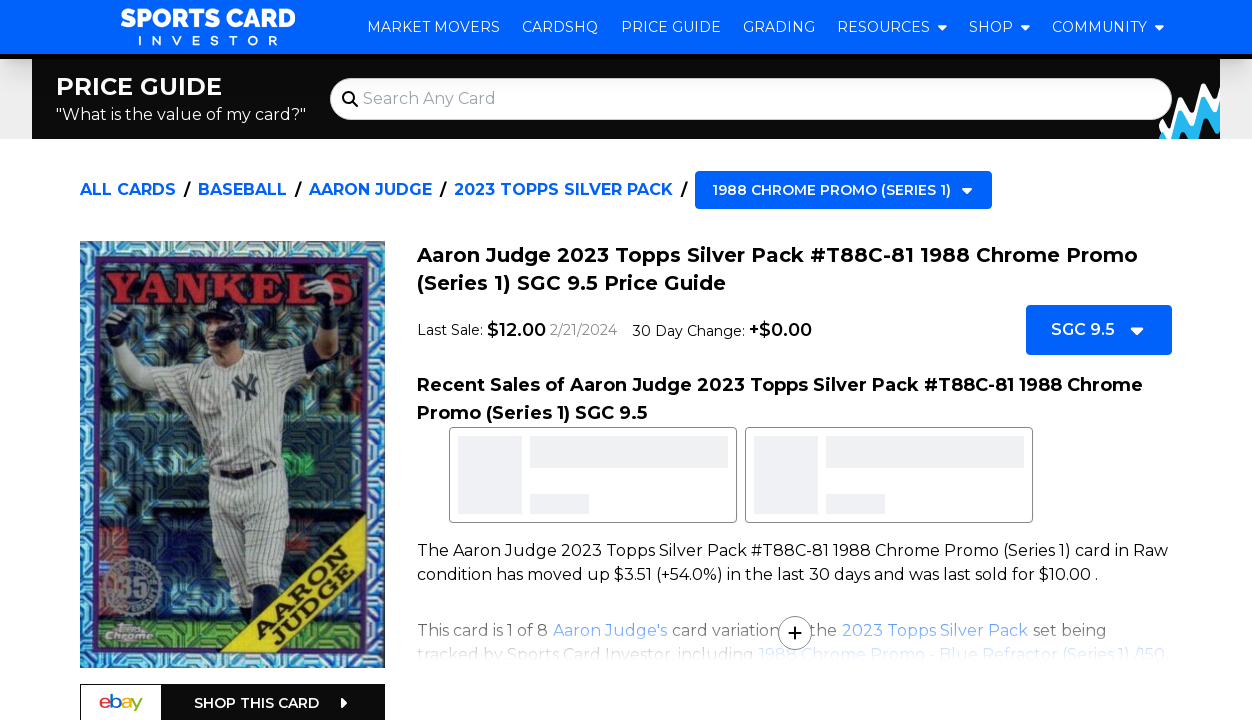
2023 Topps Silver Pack (563, 189)
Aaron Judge (370, 189)
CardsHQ (560, 27)
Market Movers (433, 27)
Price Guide (671, 27)
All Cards (128, 189)
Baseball (242, 189)
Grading (779, 27)
